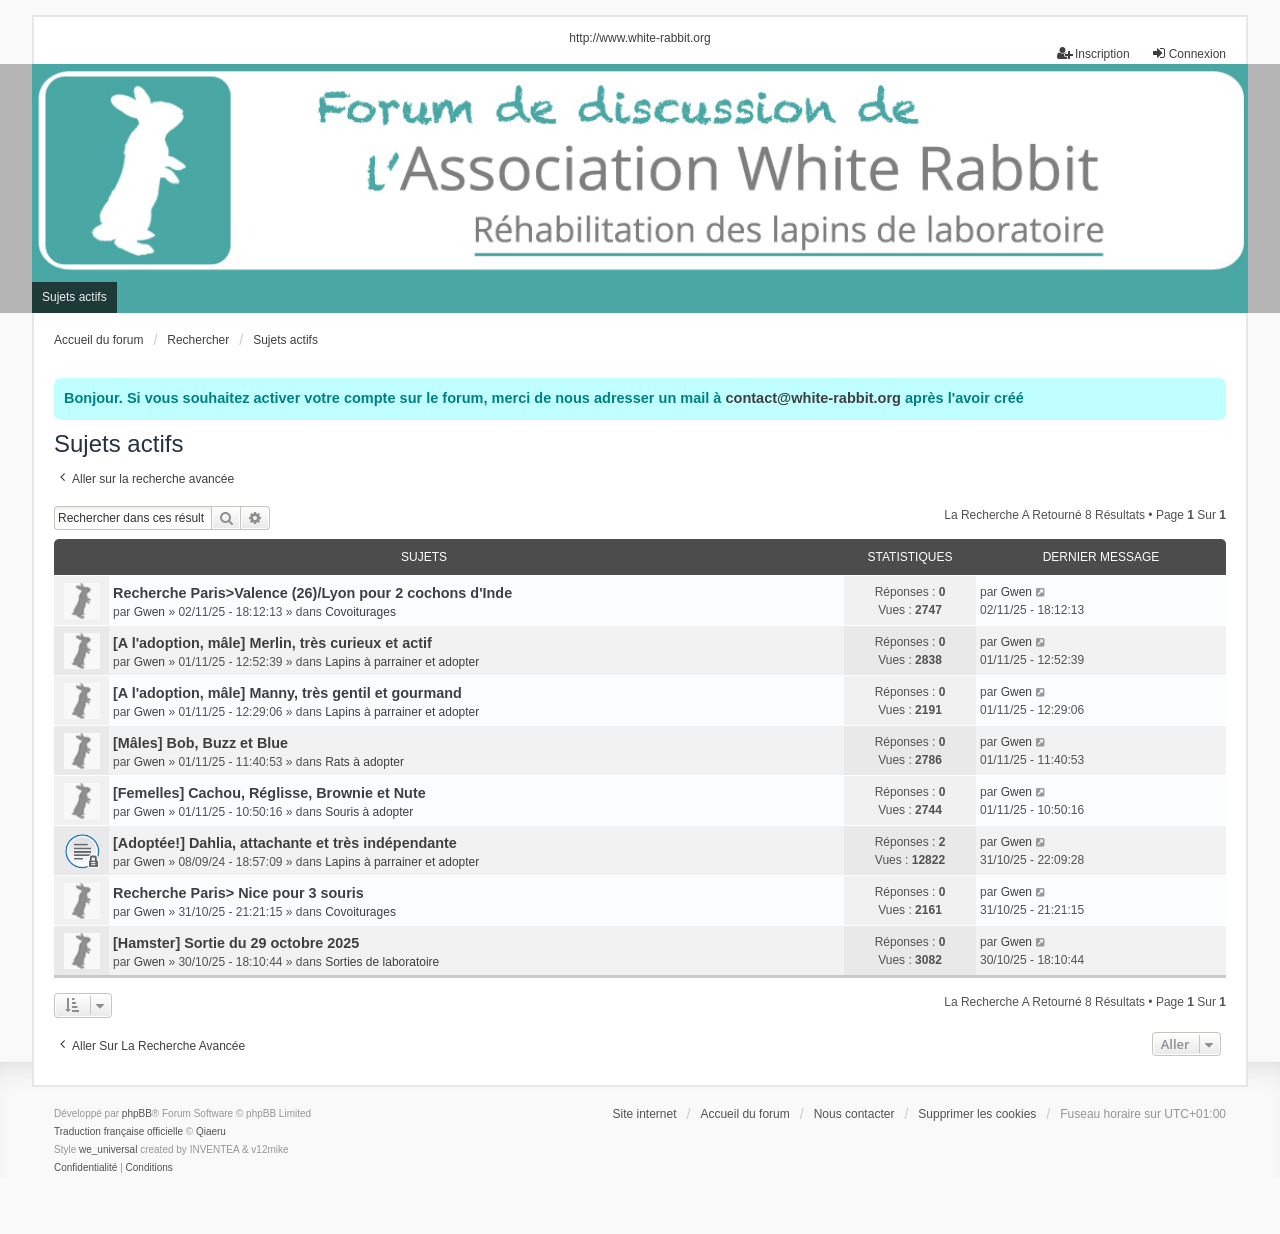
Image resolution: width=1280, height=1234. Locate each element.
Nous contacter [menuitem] (854, 1114)
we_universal (108, 1149)
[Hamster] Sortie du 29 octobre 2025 (236, 943)
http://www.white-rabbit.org (639, 38)
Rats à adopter (364, 762)
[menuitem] (85, 1168)
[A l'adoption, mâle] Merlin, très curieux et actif (272, 643)
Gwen (149, 612)
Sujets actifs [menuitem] (74, 297)
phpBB (137, 1113)
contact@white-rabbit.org (812, 398)
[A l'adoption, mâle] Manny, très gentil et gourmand (287, 693)
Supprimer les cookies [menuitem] (977, 1114)
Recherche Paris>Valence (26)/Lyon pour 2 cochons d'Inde (312, 593)
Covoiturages (360, 612)
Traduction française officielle (118, 1131)
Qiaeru (211, 1131)
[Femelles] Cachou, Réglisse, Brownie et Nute (269, 793)
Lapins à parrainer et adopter (402, 662)
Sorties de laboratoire (382, 962)
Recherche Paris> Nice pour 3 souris (238, 893)
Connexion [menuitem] (1188, 53)
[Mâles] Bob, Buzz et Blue (200, 743)
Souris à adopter (369, 812)
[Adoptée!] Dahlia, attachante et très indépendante (285, 843)
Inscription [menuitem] (1093, 53)
